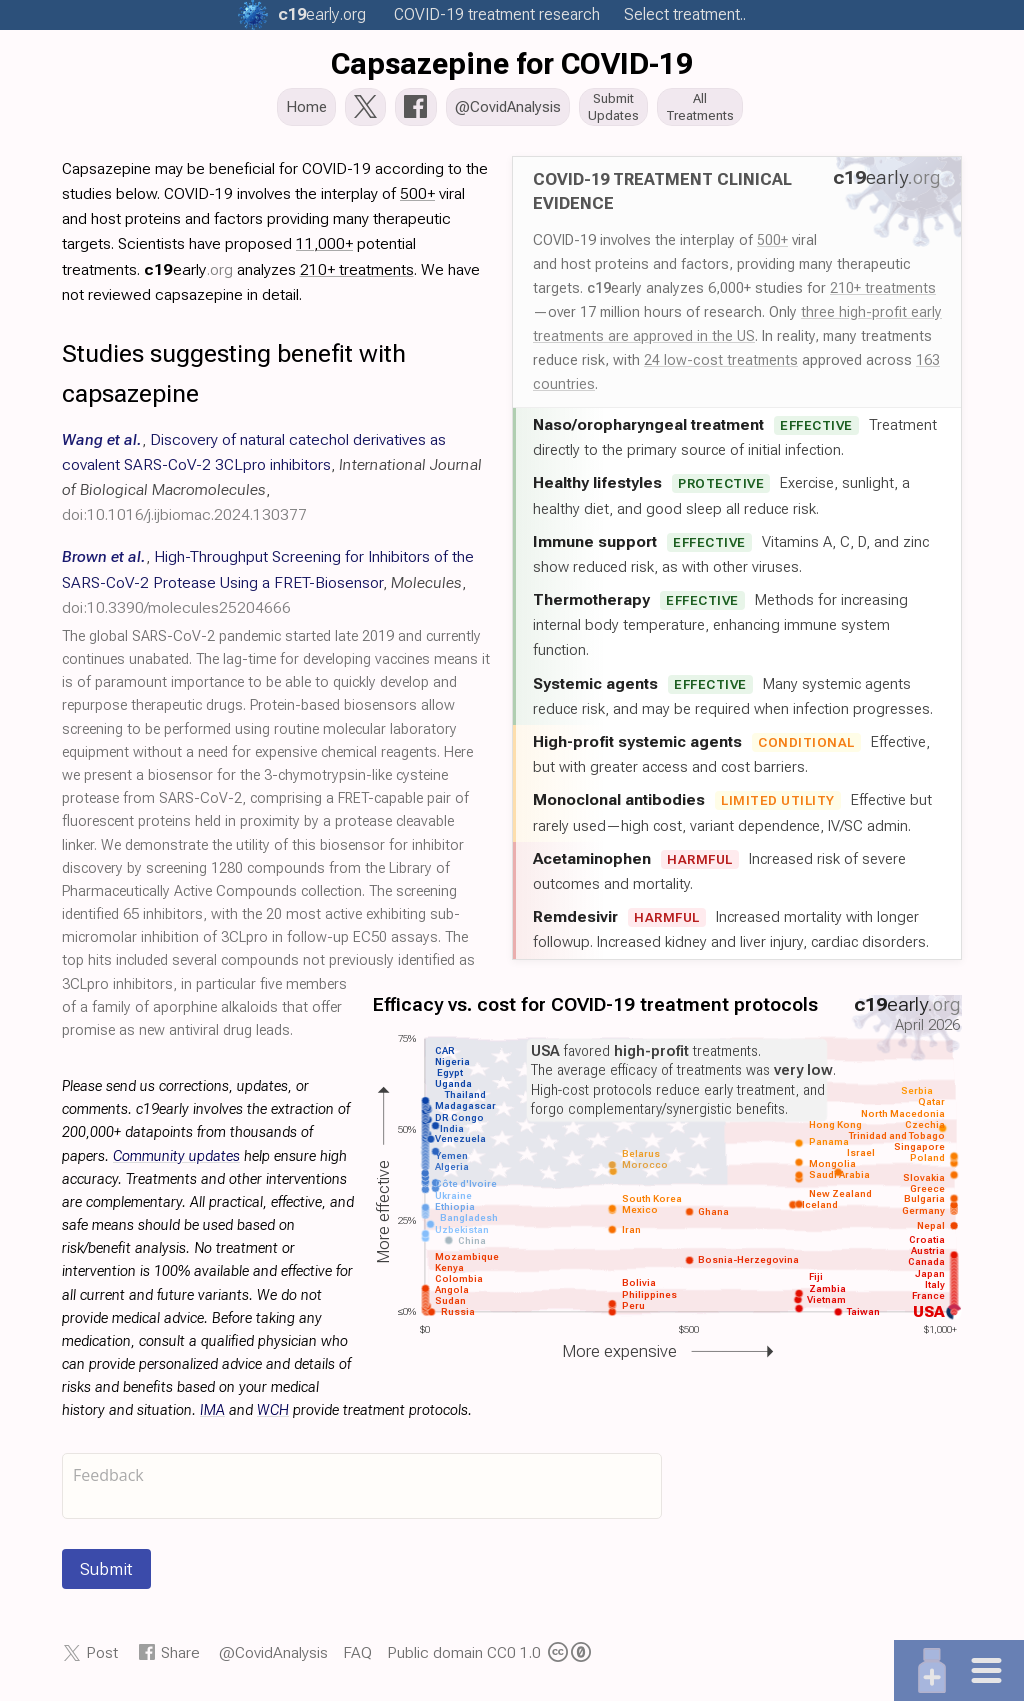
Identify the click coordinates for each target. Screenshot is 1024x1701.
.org (322, 14)
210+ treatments (883, 294)
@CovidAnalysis (273, 1658)
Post (102, 1658)
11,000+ (324, 249)
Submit (106, 1575)
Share (180, 1658)
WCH (273, 1416)
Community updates (176, 1162)
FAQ (357, 1658)
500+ (772, 246)
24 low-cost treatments (721, 366)
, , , (268, 587)
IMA (212, 1416)
